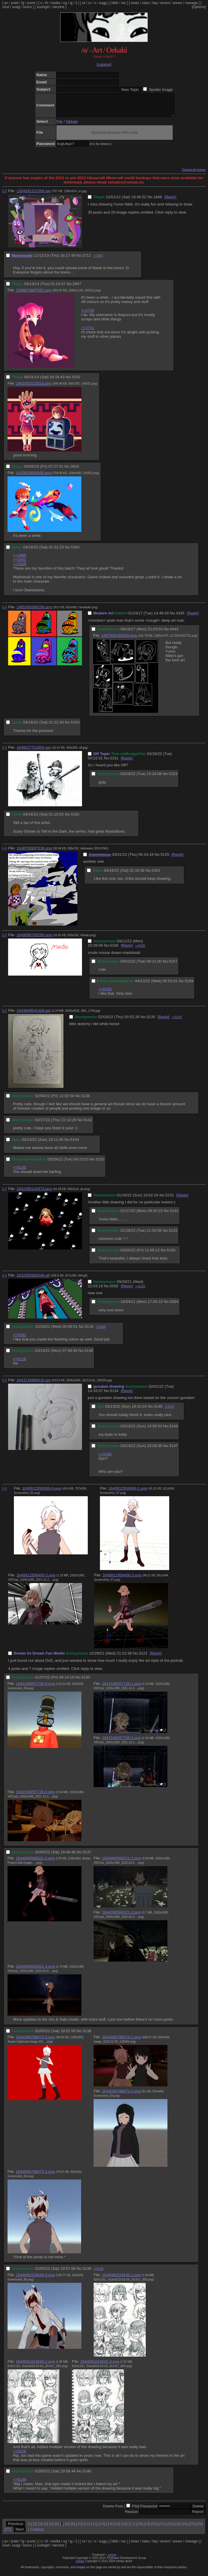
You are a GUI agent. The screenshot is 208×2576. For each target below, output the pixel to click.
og (65, 3)
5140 (87, 2475)
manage (191, 3)
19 (147, 2528)
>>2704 (87, 315)
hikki (114, 3)
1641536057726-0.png (35, 1688)
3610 (74, 471)
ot (83, 3)
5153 (173, 778)
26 (199, 2528)
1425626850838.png (33, 477)
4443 (174, 633)
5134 (114, 1395)
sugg (103, 3)
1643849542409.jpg (34, 1015)
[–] (4, 195)
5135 (151, 1021)
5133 (173, 1235)
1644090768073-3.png (35, 2176)
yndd (14, 3)
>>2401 (19, 564)
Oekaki (72, 126)
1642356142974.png (34, 1193)
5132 (174, 1215)
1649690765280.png (34, 939)
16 (124, 2528)
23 (177, 2528)
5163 (75, 726)
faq (154, 3)
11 (87, 2528)
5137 (87, 1856)
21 (162, 2528)
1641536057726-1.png (121, 1688)
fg (22, 3)
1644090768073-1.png (121, 2041)
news (135, 3)
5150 (171, 1254)
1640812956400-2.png (36, 1579)
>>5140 (98, 2273)
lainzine (58, 7)
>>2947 (98, 260)
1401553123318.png (33, 387)
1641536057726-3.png (35, 1796)
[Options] (199, 7)
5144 (74, 1144)
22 (169, 2528)
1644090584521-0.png (35, 1862)
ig (71, 3)
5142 (87, 1124)
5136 (85, 1100)
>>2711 (87, 332)
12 (94, 2528)
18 (139, 2528)
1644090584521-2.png (121, 1916)
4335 (180, 617)
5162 (75, 818)
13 (102, 2528)
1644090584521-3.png (35, 1971)
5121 (143, 1657)
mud (5, 7)
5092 (114, 1290)
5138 (87, 2035)
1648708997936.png (34, 852)
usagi (16, 7)
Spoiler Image (161, 89)
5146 (173, 1430)
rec (123, 3)
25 (192, 2528)
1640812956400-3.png (122, 1579)
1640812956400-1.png (127, 1492)
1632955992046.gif (33, 1279)
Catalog (36, 2533)
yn (6, 3)
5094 (174, 1306)
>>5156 (105, 993)
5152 (100, 1163)
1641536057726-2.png (121, 1742)
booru (27, 7)
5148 (88, 1355)
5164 (75, 551)
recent (165, 3)
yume (31, 3)
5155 (164, 859)
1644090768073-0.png (35, 2041)
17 (132, 2528)
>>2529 (19, 568)
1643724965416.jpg (34, 1384)
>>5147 (169, 1411)
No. (150, 201)
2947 (76, 288)
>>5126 (19, 2455)
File (59, 126)
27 (8, 2533)
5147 (173, 1450)
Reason (131, 2516)
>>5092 (19, 1339)
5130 (85, 1681)
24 (184, 2528)
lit (46, 3)
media (55, 3)
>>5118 (140, 1290)
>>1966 (19, 559)
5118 (89, 1331)
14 (109, 2528)
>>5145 (105, 1458)
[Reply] (170, 201)
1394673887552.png (33, 294)
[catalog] (104, 64)
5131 (169, 1199)
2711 (87, 260)
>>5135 (19, 1171)
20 (154, 2528)
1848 (157, 201)
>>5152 (177, 1021)
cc (90, 3)
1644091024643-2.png (35, 2366)
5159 (189, 985)
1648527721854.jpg (34, 752)
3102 (76, 381)
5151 (114, 762)
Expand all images (194, 174)
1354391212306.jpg (34, 195)
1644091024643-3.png (99, 2366)
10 (79, 2528)
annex (177, 3)
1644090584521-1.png (121, 1862)
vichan (112, 2559)
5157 (173, 965)
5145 (158, 1411)
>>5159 (140, 950)
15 (117, 2528)
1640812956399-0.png (41, 1492)
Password (148, 2510)
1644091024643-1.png (121, 2279)
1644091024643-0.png (35, 2279)
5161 (156, 875)
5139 (87, 2273)
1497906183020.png (119, 640)
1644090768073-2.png (121, 2095)
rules (145, 3)
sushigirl (43, 7)
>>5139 (19, 2484)
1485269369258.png (34, 611)
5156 (114, 950)
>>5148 (100, 1331)
